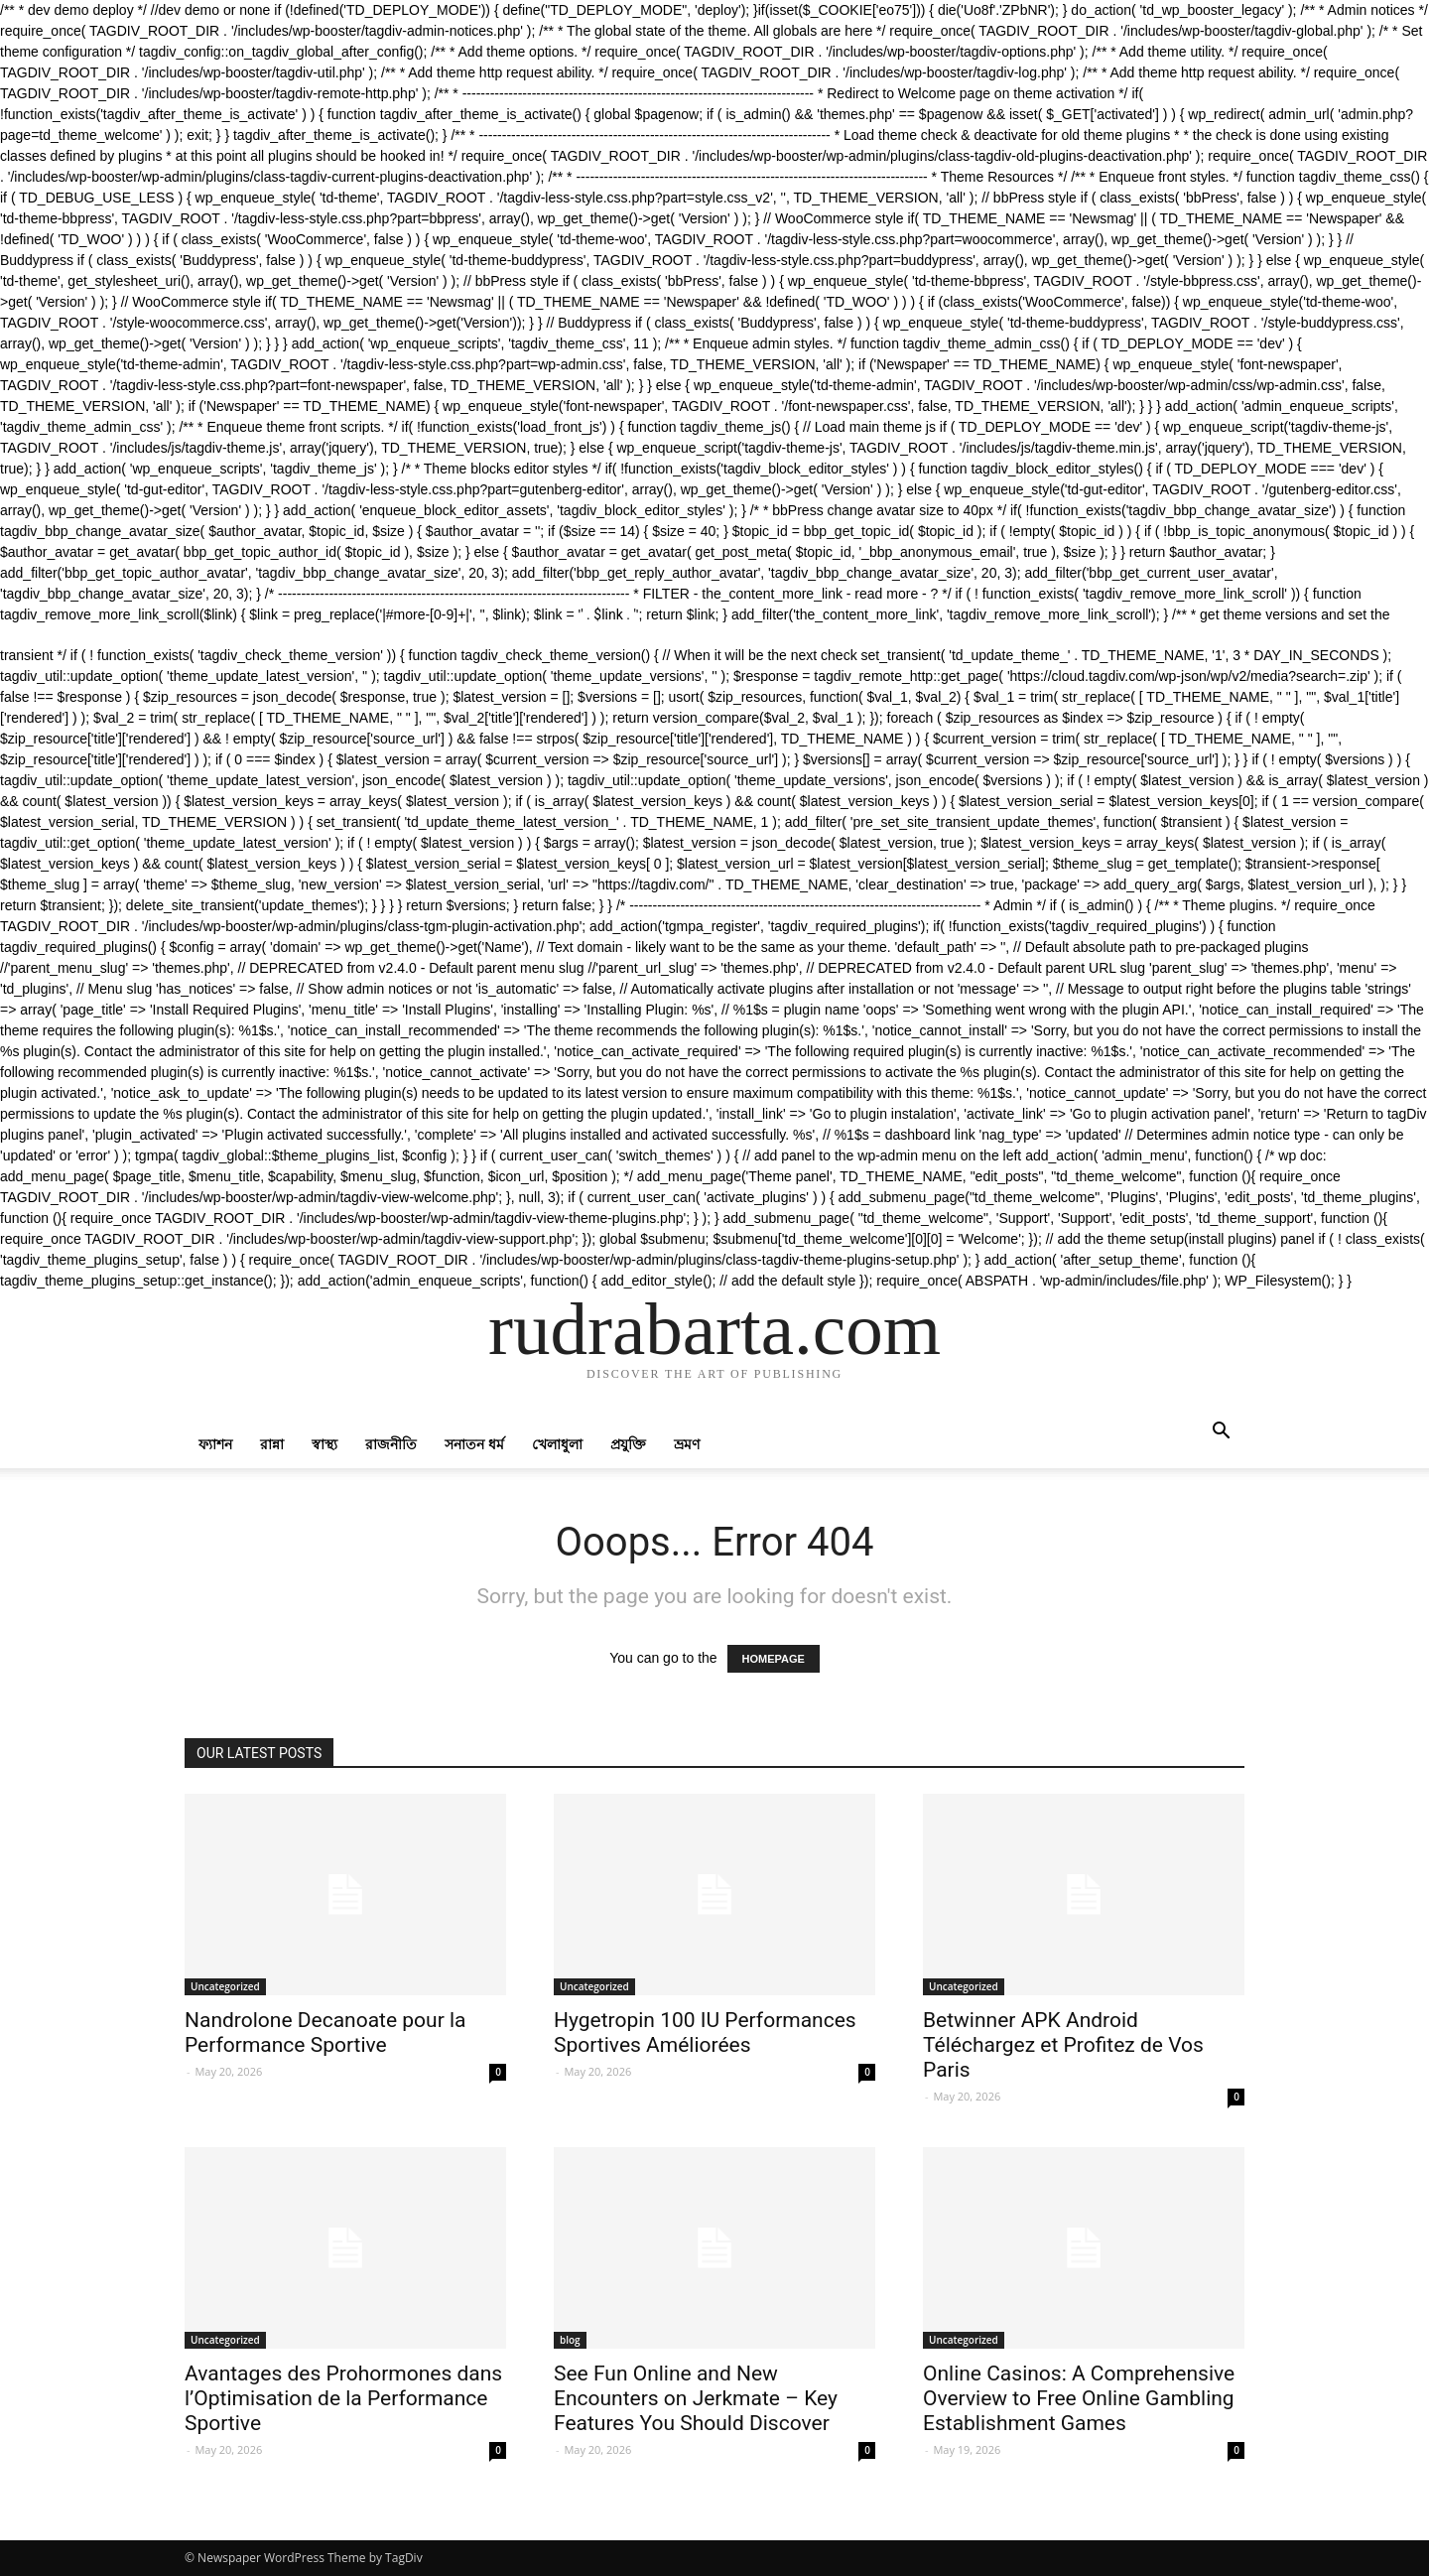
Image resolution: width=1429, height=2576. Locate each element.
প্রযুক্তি (628, 1443)
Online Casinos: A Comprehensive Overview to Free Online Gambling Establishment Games (1078, 2398)
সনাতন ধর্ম (474, 1443)
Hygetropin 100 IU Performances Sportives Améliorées (705, 2032)
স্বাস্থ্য (324, 1443)
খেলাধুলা (557, 1443)
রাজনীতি (391, 1443)
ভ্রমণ (687, 1443)
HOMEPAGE (773, 1659)
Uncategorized (225, 1986)
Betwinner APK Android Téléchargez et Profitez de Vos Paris (1063, 2045)
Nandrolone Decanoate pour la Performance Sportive (325, 2032)
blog (570, 2340)
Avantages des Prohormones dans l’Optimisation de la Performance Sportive (343, 2398)
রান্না (272, 1443)
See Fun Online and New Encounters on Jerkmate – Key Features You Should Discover (696, 2398)
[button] (1220, 1433)
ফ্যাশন (215, 1443)
